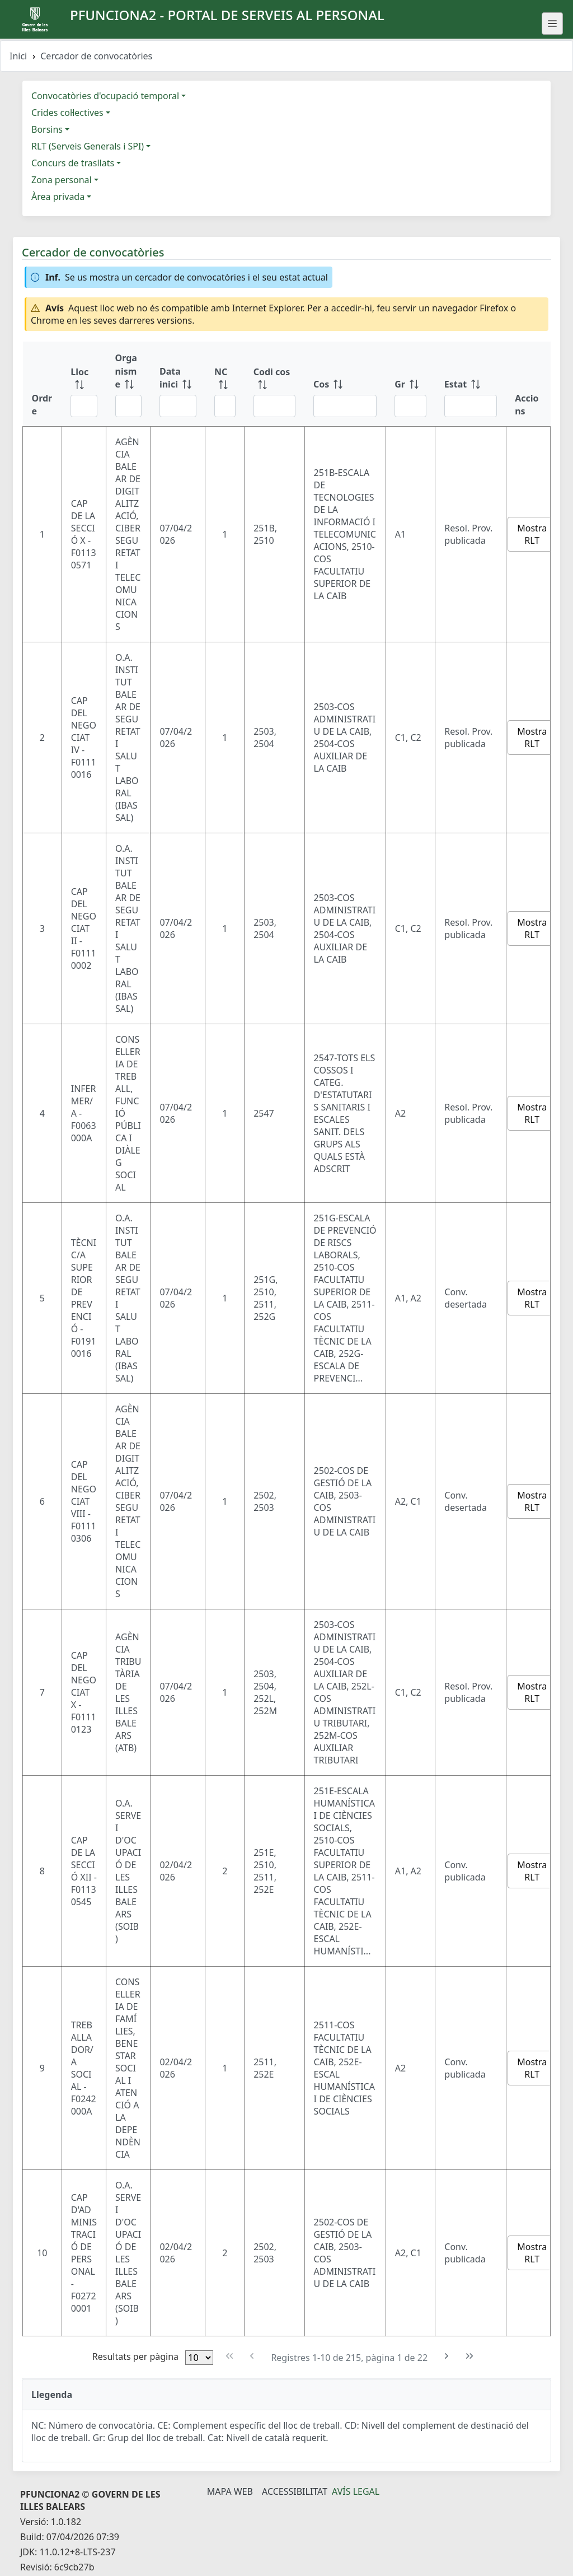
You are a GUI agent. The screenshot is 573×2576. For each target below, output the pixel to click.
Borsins (47, 129)
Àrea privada (57, 196)
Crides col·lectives (67, 112)
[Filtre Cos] (345, 406)
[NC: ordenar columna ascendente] (225, 384)
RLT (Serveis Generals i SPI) (87, 146)
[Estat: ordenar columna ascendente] (470, 384)
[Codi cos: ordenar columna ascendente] (274, 384)
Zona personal (61, 180)
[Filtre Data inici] (177, 406)
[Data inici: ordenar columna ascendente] (178, 384)
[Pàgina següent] (446, 2356)
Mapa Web (230, 2491)
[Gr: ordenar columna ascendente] (410, 384)
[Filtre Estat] (470, 406)
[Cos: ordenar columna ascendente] (345, 384)
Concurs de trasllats (72, 163)
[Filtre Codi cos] (274, 406)
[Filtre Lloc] (84, 406)
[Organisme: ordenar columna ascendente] (128, 384)
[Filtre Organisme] (128, 406)
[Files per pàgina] (199, 2357)
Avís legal (355, 2491)
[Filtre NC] (225, 406)
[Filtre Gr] (410, 406)
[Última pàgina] (469, 2356)
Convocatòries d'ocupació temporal (105, 96)
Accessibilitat (294, 2491)
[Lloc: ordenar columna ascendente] (84, 384)
